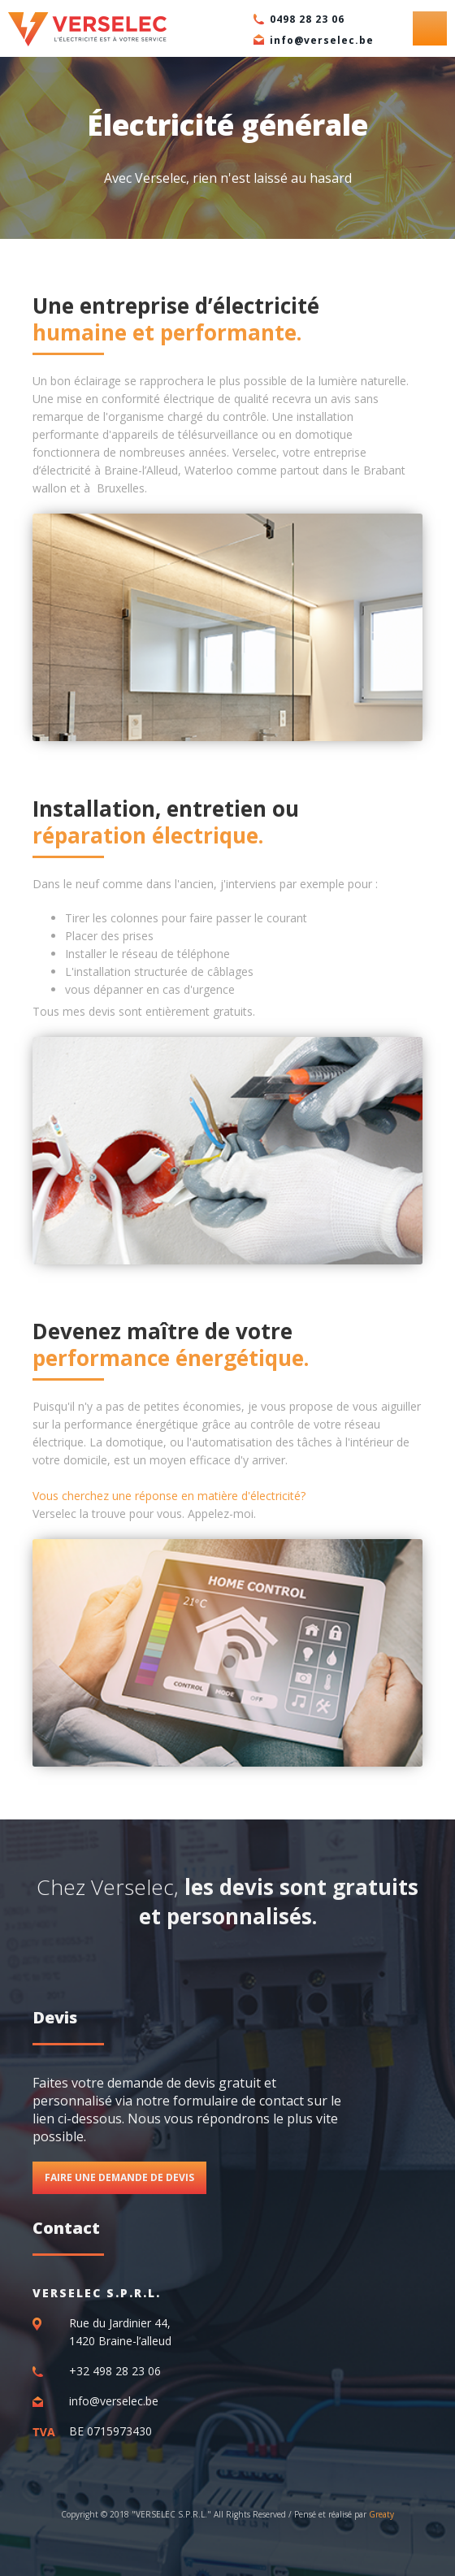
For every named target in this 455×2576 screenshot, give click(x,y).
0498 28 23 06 (307, 19)
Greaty (381, 2514)
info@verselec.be (322, 40)
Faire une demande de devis (119, 2177)
